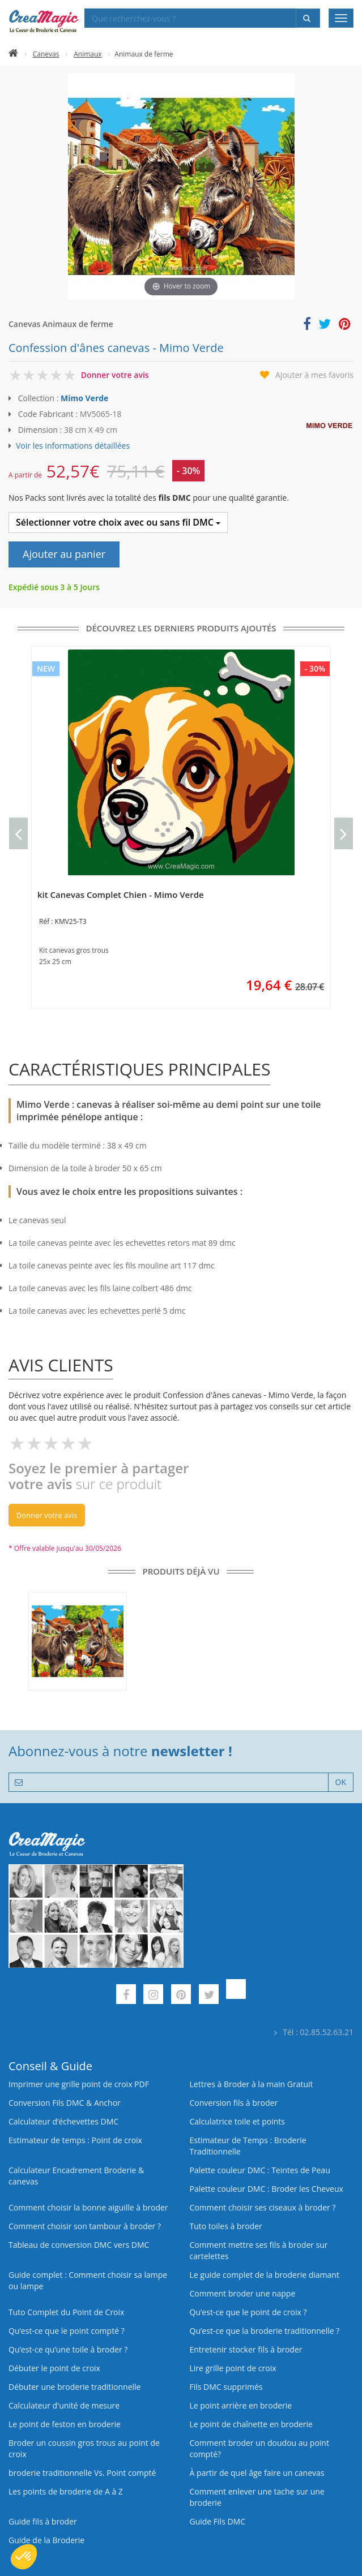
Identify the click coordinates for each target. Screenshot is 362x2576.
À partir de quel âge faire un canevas (257, 2472)
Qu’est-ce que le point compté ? (66, 2330)
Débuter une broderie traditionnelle (74, 2386)
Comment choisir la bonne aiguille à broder (88, 2207)
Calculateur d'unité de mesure (64, 2405)
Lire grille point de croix (233, 2368)
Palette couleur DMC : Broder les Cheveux (266, 2188)
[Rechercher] (308, 18)
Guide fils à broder (42, 2521)
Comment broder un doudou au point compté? (259, 2448)
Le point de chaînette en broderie (251, 2424)
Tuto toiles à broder (226, 2226)
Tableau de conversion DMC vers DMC (78, 2244)
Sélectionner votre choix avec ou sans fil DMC (118, 522)
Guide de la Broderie (46, 2540)
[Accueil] (13, 54)
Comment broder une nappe (243, 2293)
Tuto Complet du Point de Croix (66, 2312)
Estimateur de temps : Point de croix (75, 2140)
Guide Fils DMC (218, 2521)
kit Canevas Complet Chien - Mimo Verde (120, 894)
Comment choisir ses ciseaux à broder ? (263, 2207)
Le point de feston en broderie (64, 2424)
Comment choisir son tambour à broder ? (84, 2226)
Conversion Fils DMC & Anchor (64, 2102)
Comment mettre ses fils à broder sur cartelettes (259, 2250)
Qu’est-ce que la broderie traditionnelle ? (265, 2330)
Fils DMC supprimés (226, 2386)
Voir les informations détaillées (73, 445)
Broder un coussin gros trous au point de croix (84, 2448)
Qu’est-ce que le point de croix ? (248, 2312)
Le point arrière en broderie (241, 2405)
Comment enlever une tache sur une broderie (257, 2497)
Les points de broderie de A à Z (65, 2491)
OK (340, 1782)
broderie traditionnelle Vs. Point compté (82, 2472)
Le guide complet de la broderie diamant (264, 2274)
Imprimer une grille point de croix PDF (78, 2084)
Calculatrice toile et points (237, 2121)
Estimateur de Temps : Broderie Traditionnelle (248, 2146)
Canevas (46, 54)
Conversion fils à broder (234, 2102)
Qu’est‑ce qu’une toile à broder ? (67, 2349)
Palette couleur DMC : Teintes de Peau (260, 2170)
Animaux (87, 54)
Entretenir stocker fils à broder (246, 2349)
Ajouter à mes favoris (314, 374)
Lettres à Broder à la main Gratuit (251, 2084)
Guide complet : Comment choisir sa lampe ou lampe (87, 2280)
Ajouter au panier (64, 554)
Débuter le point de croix (54, 2368)
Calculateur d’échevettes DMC (63, 2121)
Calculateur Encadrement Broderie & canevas (76, 2176)
